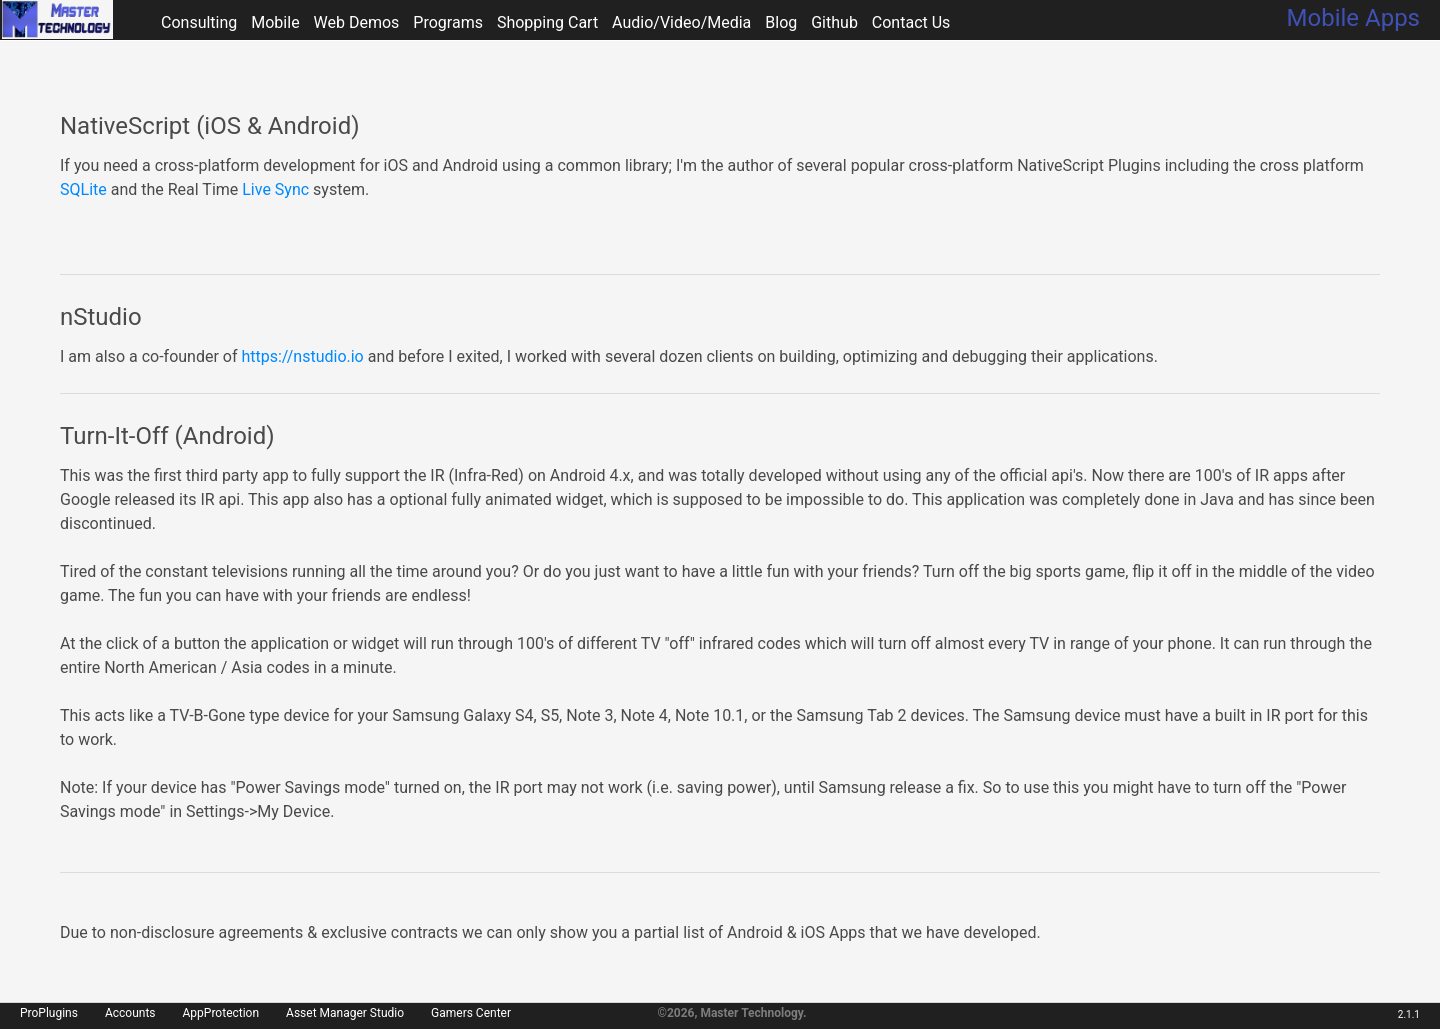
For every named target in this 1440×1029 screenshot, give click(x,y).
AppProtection (221, 1013)
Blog (781, 22)
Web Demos (357, 22)
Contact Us (911, 22)
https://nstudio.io (302, 356)
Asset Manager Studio (345, 1013)
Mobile (275, 22)
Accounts (130, 1013)
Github (834, 22)
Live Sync (275, 189)
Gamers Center (471, 1013)
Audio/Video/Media (681, 22)
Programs (448, 22)
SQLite (83, 189)
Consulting (199, 22)
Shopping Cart (547, 22)
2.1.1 (1409, 1014)
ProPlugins (49, 1013)
